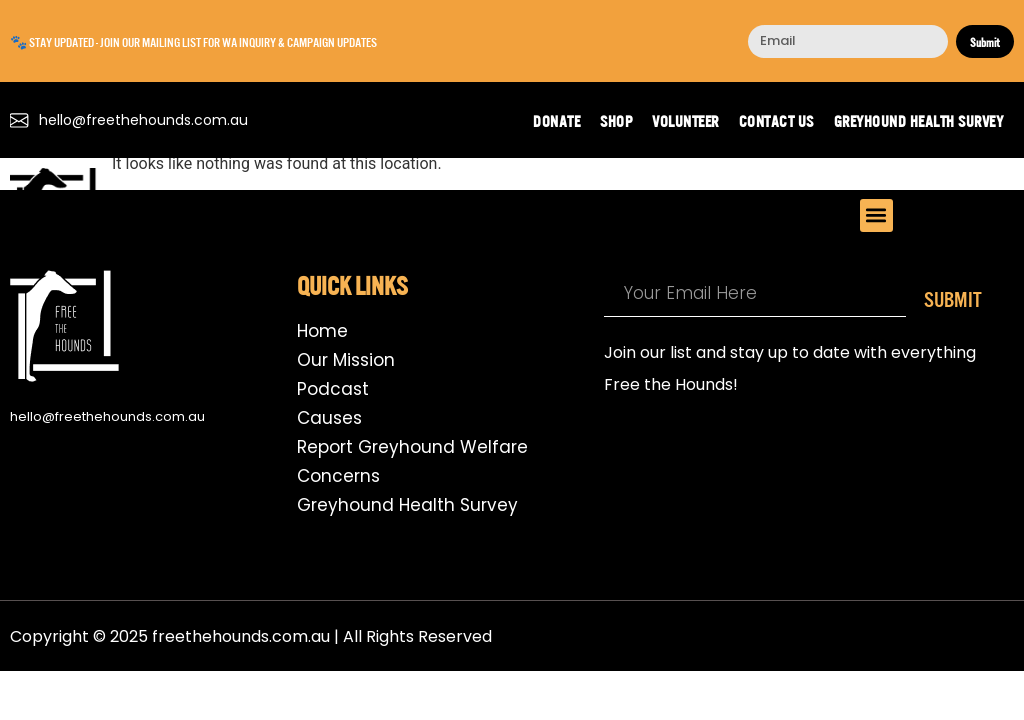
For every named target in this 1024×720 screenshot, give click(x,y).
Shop (616, 120)
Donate (556, 120)
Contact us (776, 120)
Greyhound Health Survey (919, 120)
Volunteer (685, 120)
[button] (876, 215)
